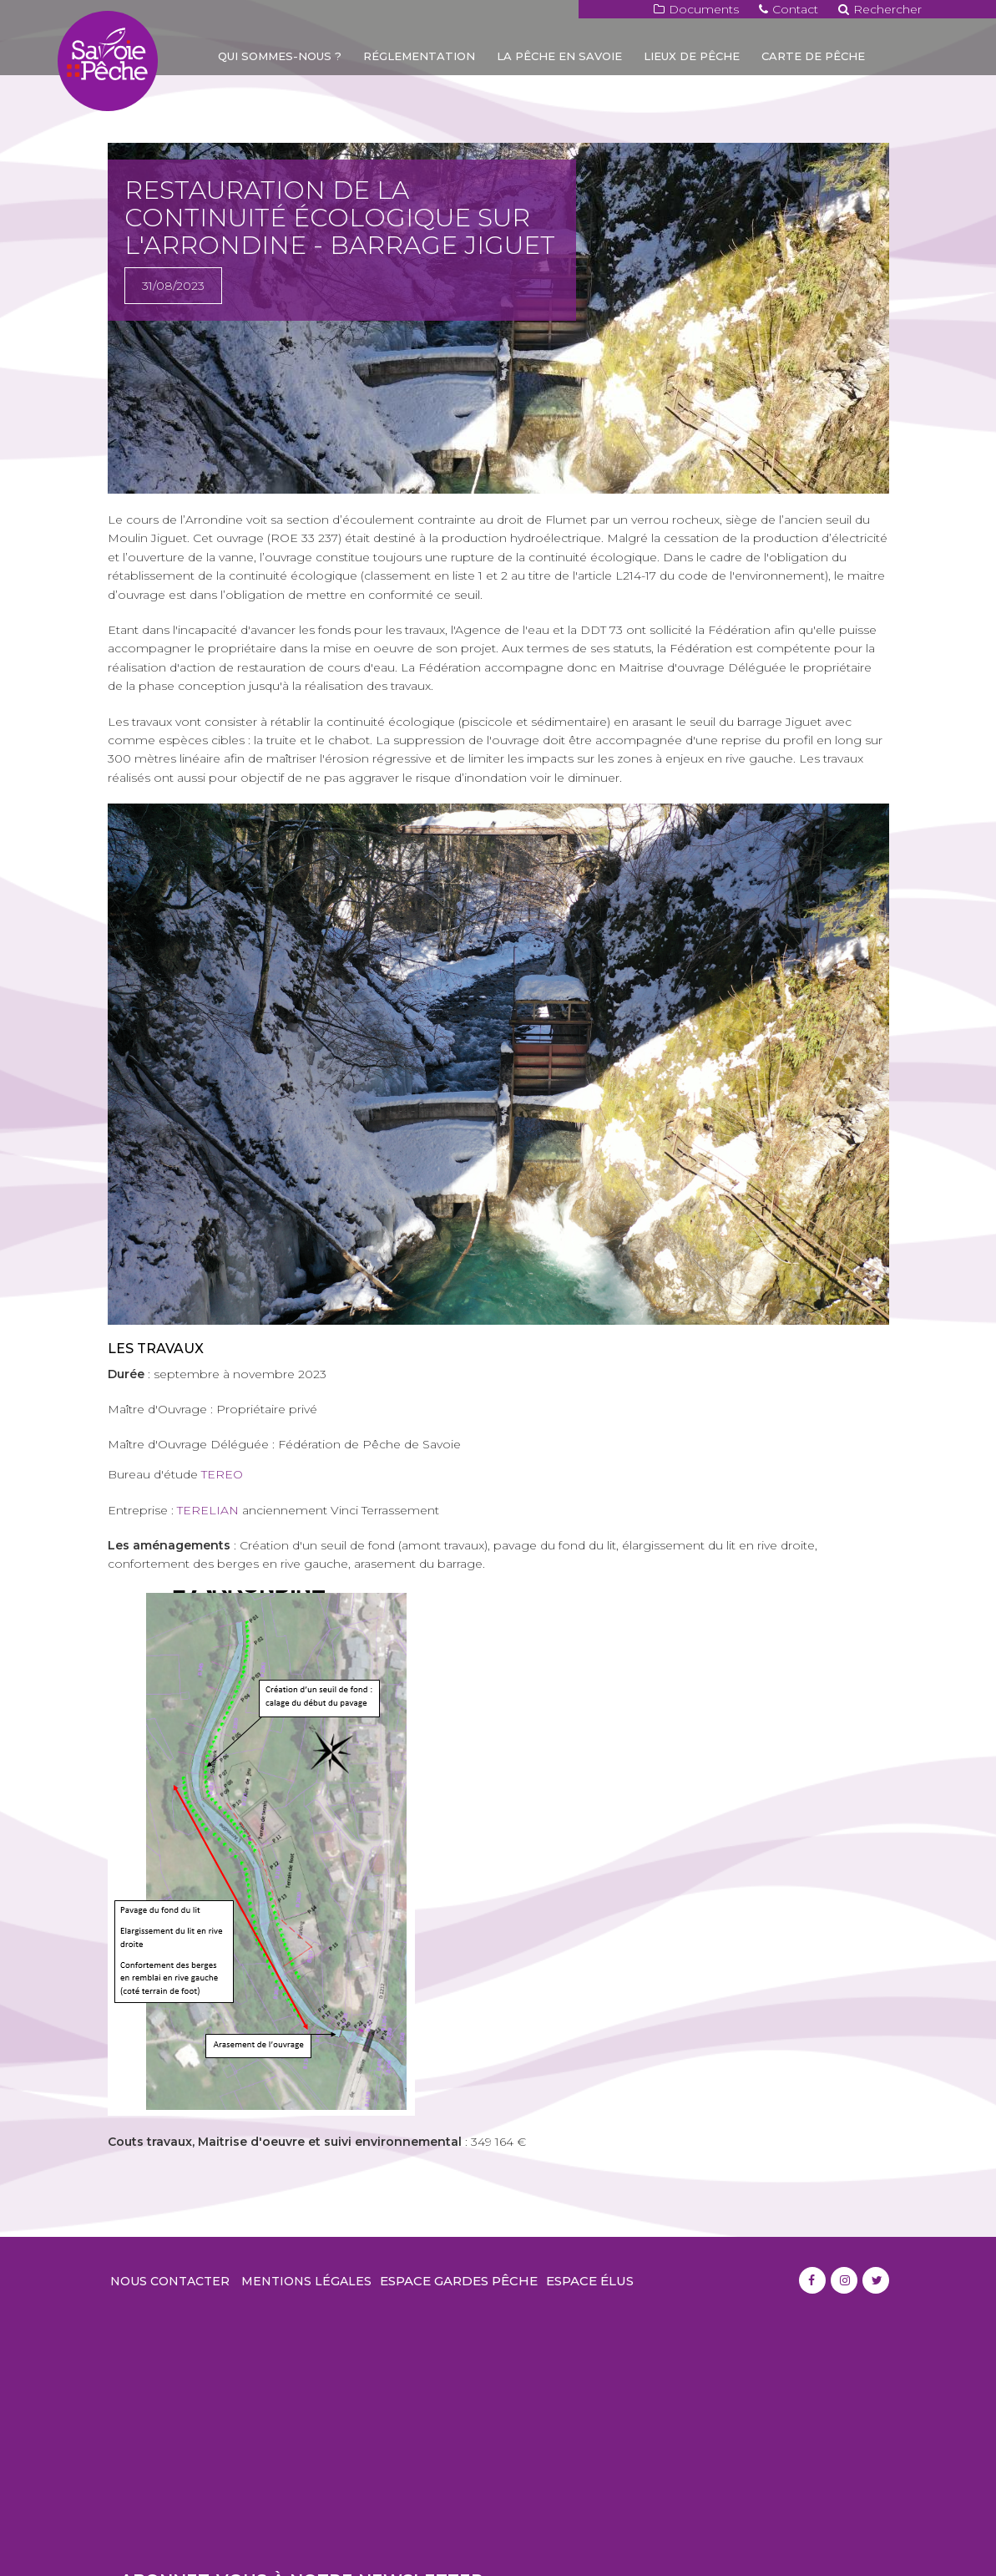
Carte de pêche (813, 56)
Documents (696, 9)
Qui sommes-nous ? (279, 56)
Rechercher (880, 9)
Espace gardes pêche (459, 2281)
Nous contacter (170, 2281)
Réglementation (419, 56)
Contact (788, 9)
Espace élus (590, 2281)
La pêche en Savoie (559, 56)
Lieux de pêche (692, 56)
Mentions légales (306, 2281)
